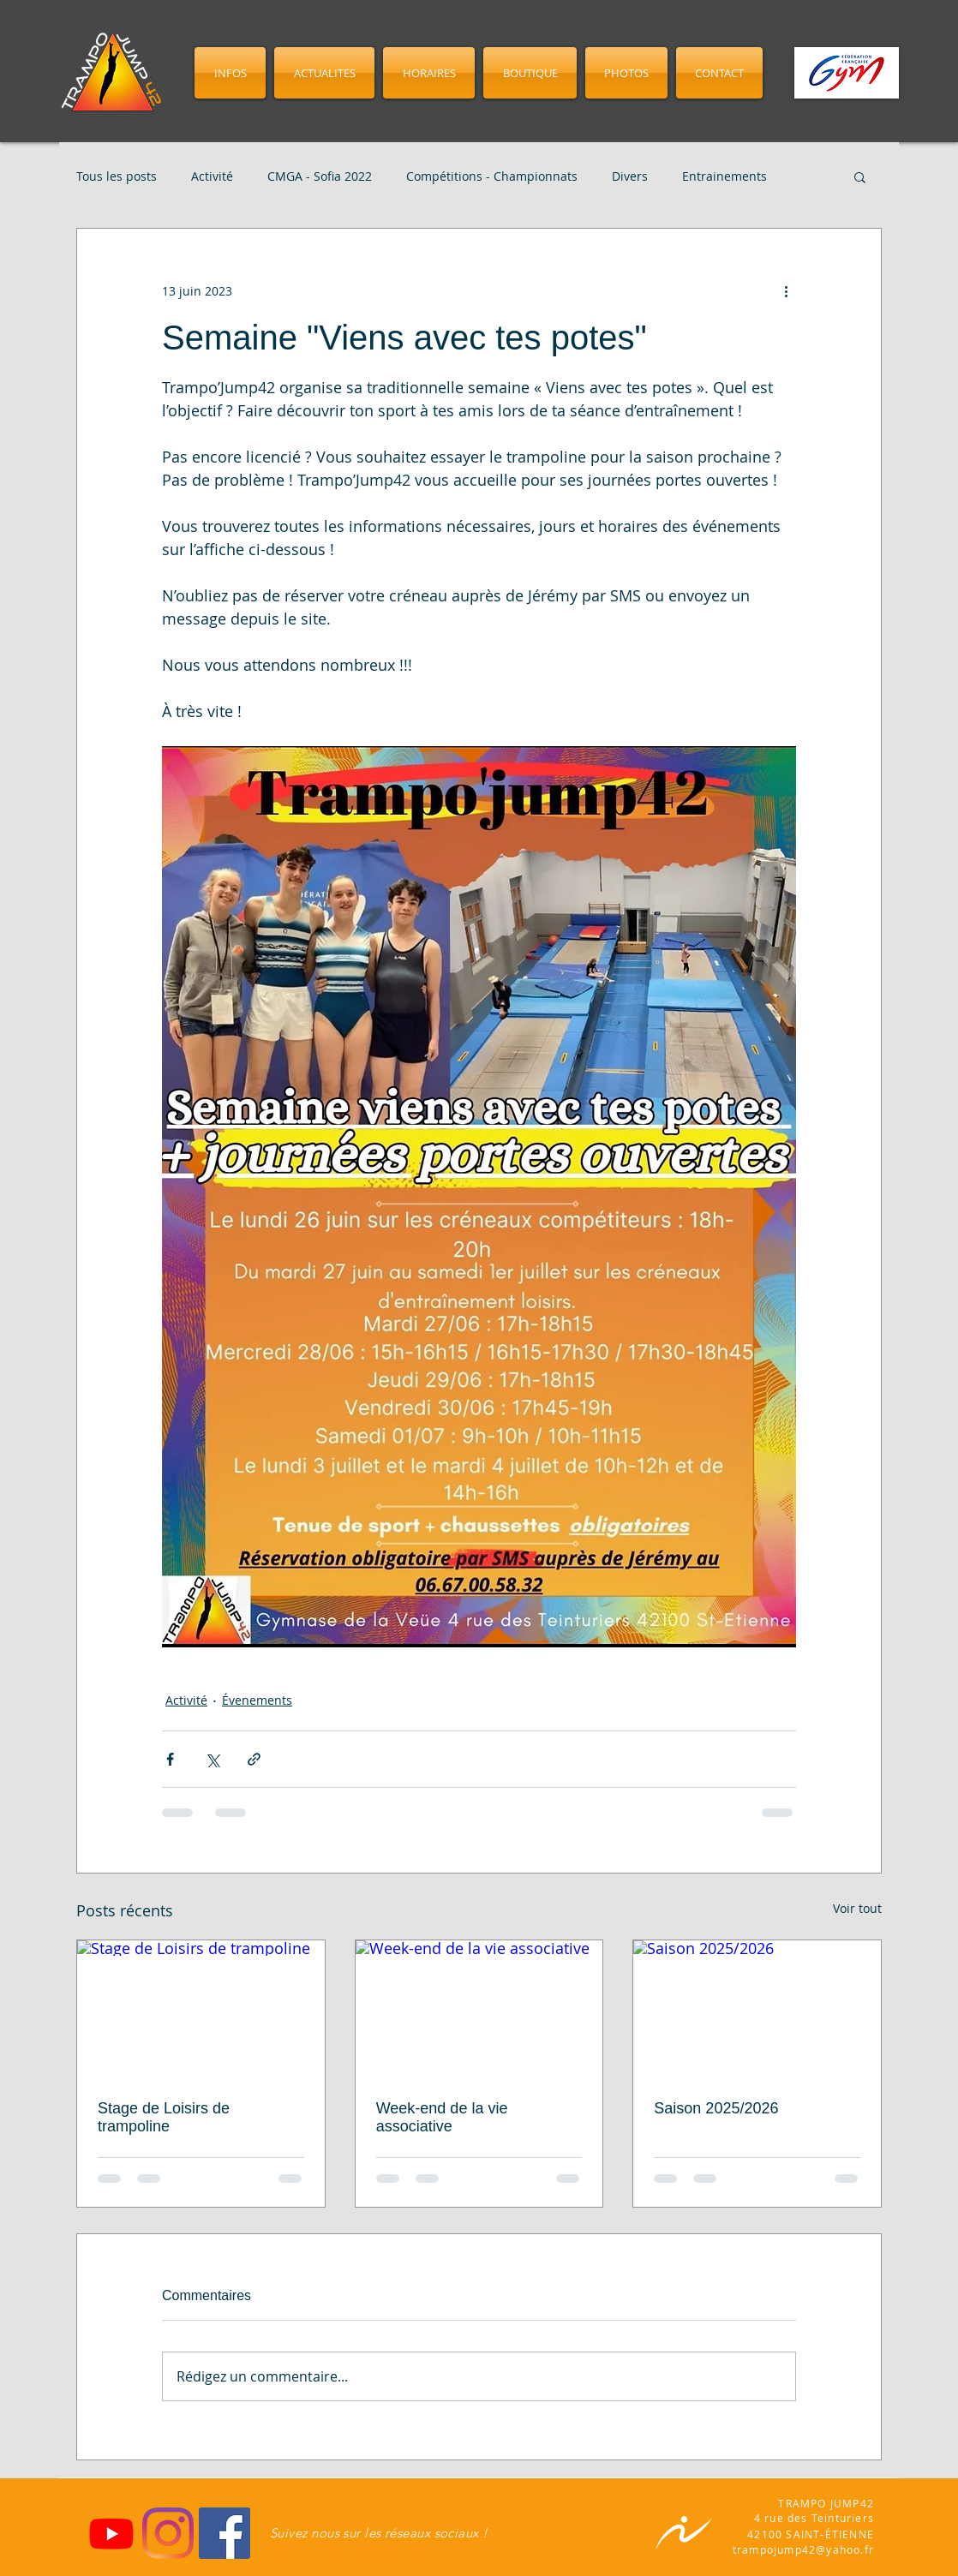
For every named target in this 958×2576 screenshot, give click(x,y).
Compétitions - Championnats (492, 176)
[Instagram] (168, 2533)
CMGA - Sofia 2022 (319, 176)
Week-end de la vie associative (442, 2117)
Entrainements (724, 176)
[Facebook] (224, 2533)
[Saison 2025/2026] (757, 2009)
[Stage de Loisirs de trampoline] (201, 2009)
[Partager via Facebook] (170, 1759)
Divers (630, 176)
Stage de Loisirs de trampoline (164, 2117)
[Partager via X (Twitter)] (212, 1759)
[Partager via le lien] (254, 1759)
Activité (212, 176)
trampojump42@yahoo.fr (803, 2549)
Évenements (257, 1700)
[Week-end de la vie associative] (479, 2009)
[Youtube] (111, 2533)
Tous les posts (116, 176)
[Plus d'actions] (785, 290)
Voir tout (857, 1908)
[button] (860, 176)
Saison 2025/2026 (716, 2108)
